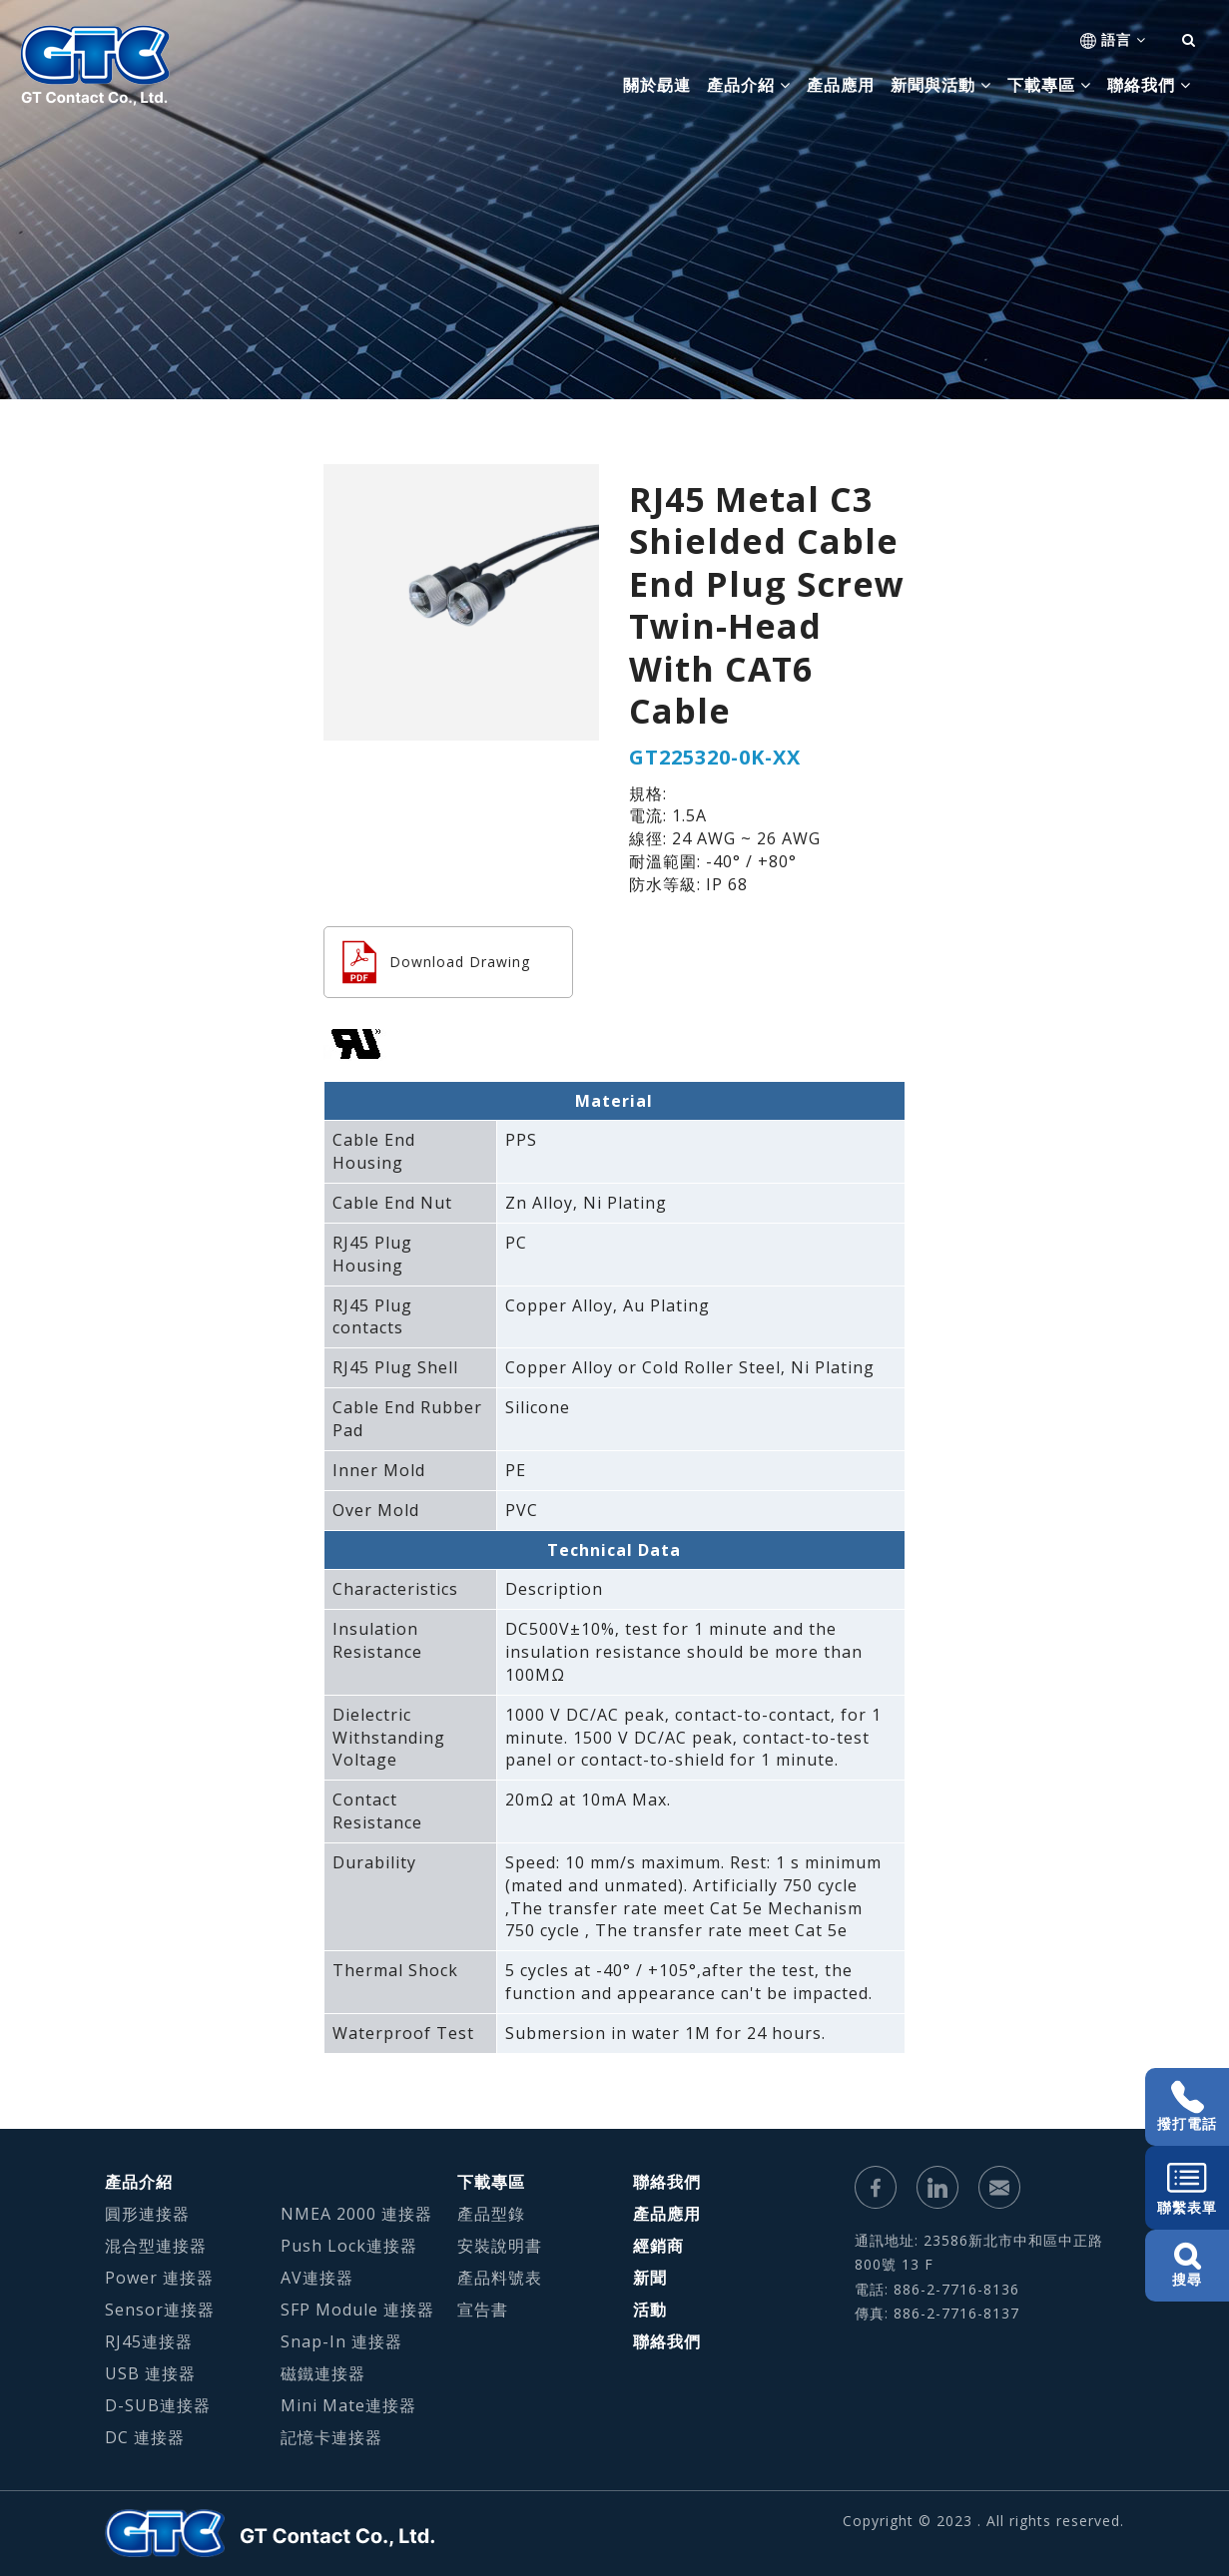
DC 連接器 (145, 2437)
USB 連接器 (150, 2373)
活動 (650, 2309)
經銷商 (658, 2246)
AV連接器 (317, 2278)
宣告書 (482, 2309)
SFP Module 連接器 (357, 2309)
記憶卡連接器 (331, 2437)
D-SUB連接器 (158, 2405)
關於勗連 (657, 85)
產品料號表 (499, 2278)
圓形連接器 (147, 2214)
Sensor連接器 (160, 2309)
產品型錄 (491, 2214)
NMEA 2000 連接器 (356, 2214)
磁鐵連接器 (323, 2373)
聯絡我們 (667, 2182)
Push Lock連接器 (349, 2246)
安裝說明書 (499, 2246)
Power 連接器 (159, 2278)
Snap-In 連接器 (341, 2341)
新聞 (650, 2278)
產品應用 (841, 85)
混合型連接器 (156, 2246)
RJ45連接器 (149, 2341)
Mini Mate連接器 (348, 2405)
